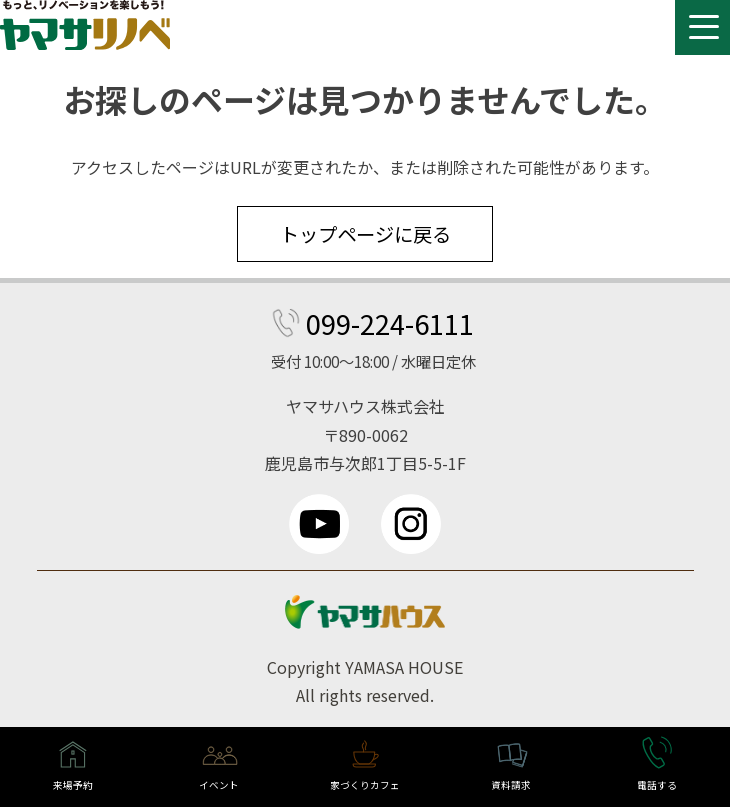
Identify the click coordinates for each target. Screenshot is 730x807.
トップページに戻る (365, 234)
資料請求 (511, 785)
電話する (657, 785)
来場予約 (73, 785)
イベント (219, 785)
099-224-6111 (390, 323)
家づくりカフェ (365, 785)
